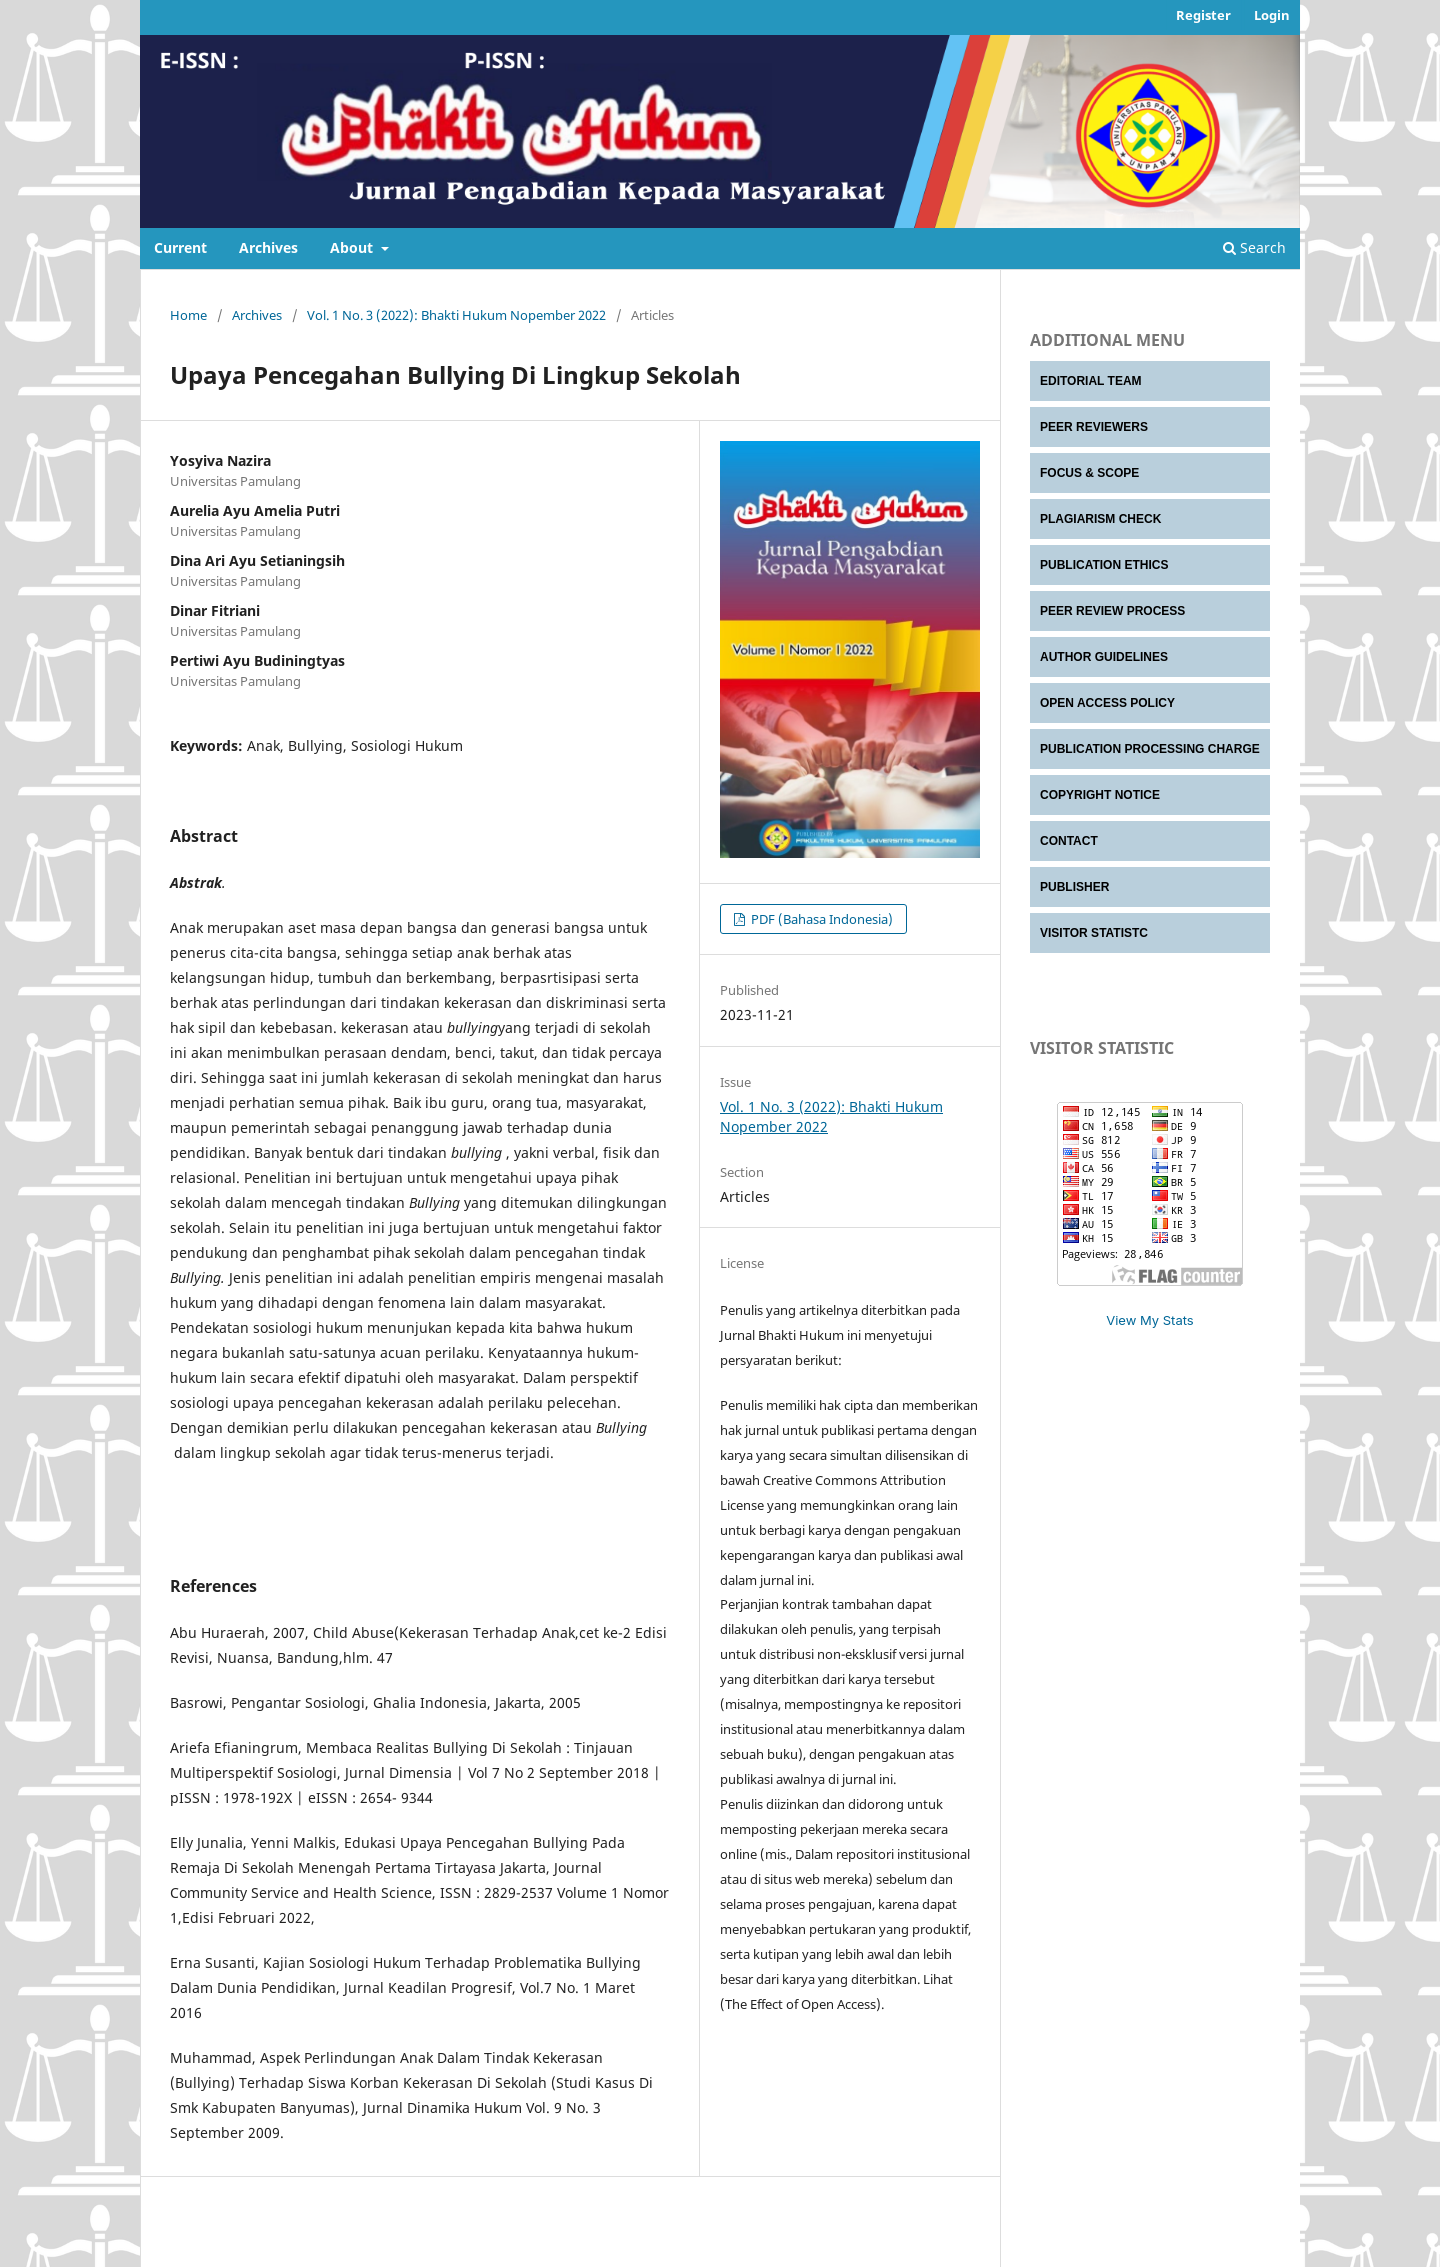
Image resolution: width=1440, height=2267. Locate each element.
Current (180, 247)
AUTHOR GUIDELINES (1104, 657)
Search (1254, 247)
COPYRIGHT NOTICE (1100, 795)
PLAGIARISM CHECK (1100, 519)
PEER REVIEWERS (1094, 427)
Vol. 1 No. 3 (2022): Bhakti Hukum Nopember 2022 (456, 315)
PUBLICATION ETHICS (1104, 565)
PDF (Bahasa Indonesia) (820, 919)
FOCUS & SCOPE (1089, 473)
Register (1203, 15)
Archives (268, 247)
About (353, 247)
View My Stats (1149, 1320)
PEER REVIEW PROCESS (1112, 611)
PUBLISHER (1074, 887)
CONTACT (1069, 841)
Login (1272, 15)
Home (188, 315)
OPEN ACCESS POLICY (1107, 703)
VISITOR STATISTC (1094, 933)
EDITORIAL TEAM (1091, 381)
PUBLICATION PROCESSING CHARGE (1150, 749)
